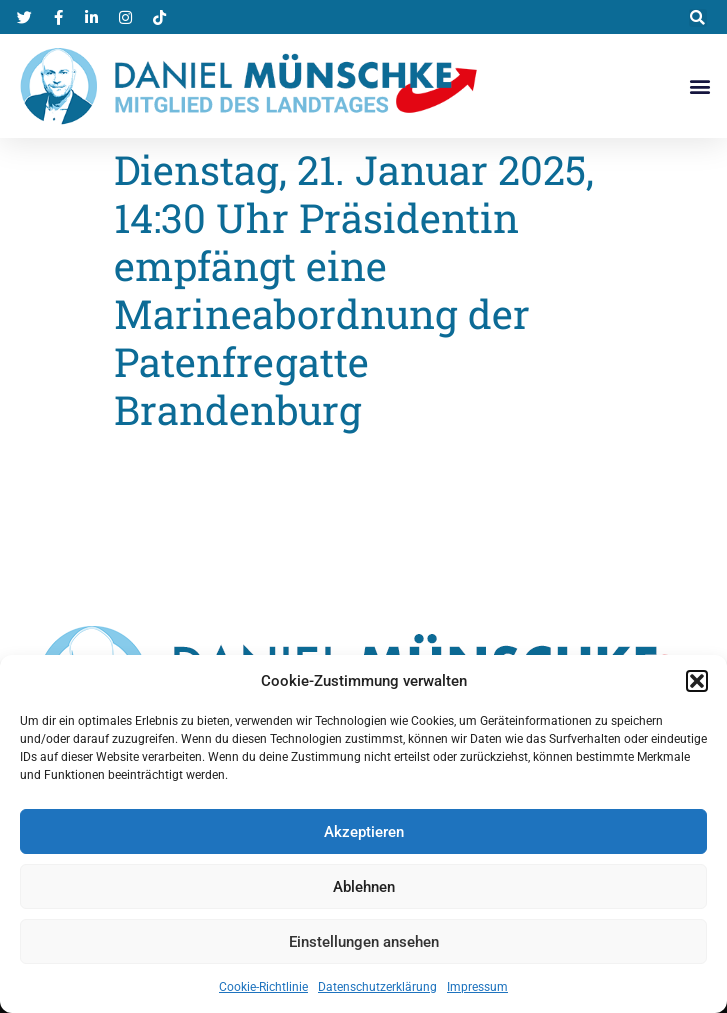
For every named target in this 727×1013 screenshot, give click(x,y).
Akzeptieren (364, 832)
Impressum (477, 987)
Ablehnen (364, 887)
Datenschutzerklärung (377, 987)
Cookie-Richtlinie (263, 987)
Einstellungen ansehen (364, 942)
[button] (697, 681)
